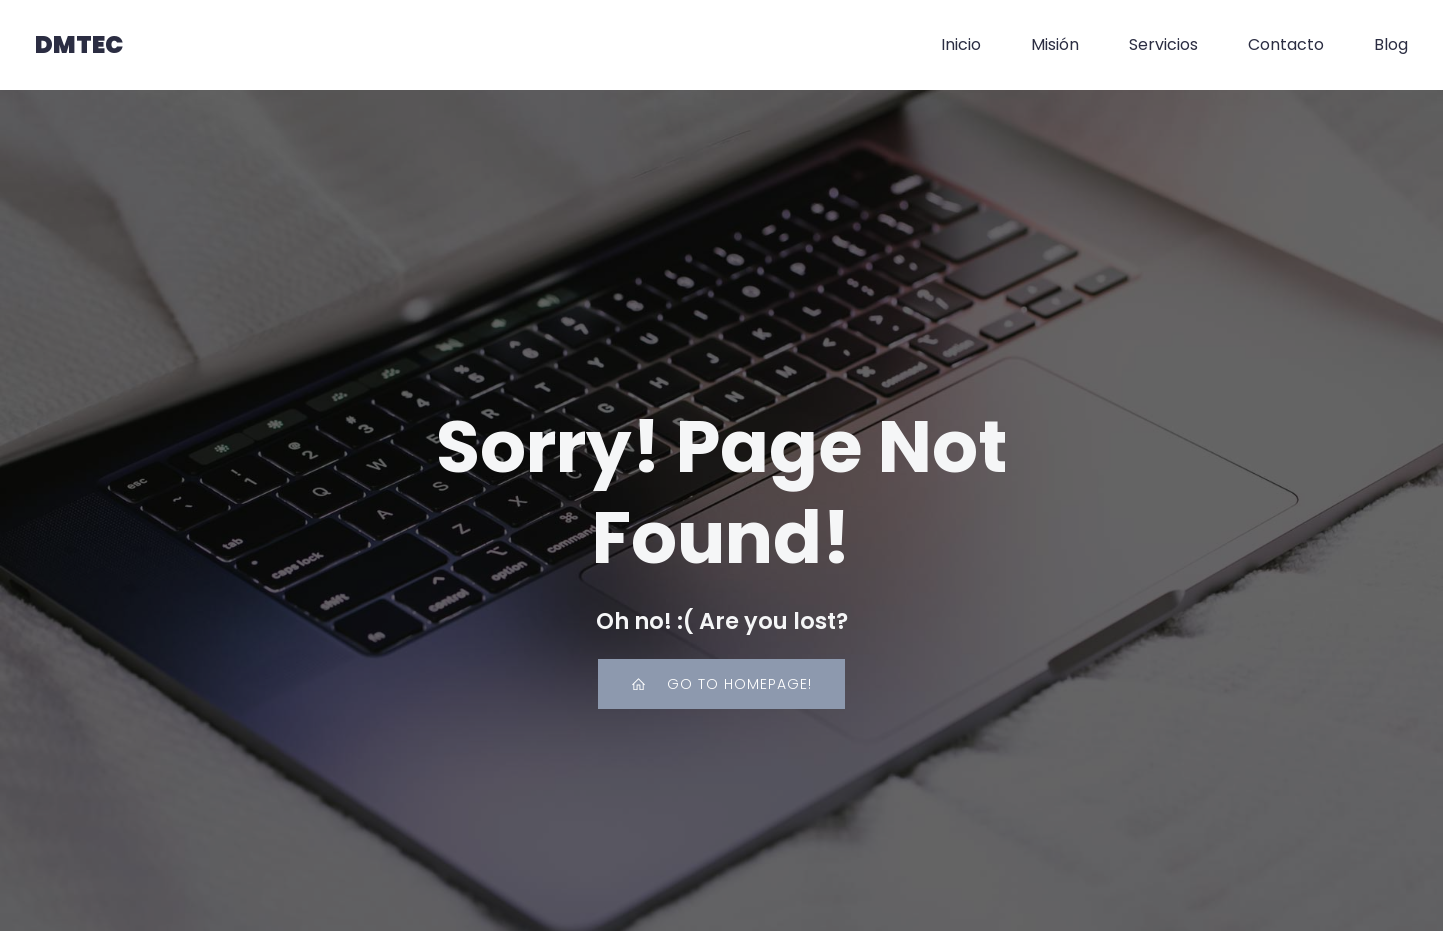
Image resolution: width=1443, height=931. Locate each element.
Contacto (1286, 44)
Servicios (1163, 44)
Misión (1055, 44)
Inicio (961, 44)
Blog (1391, 44)
